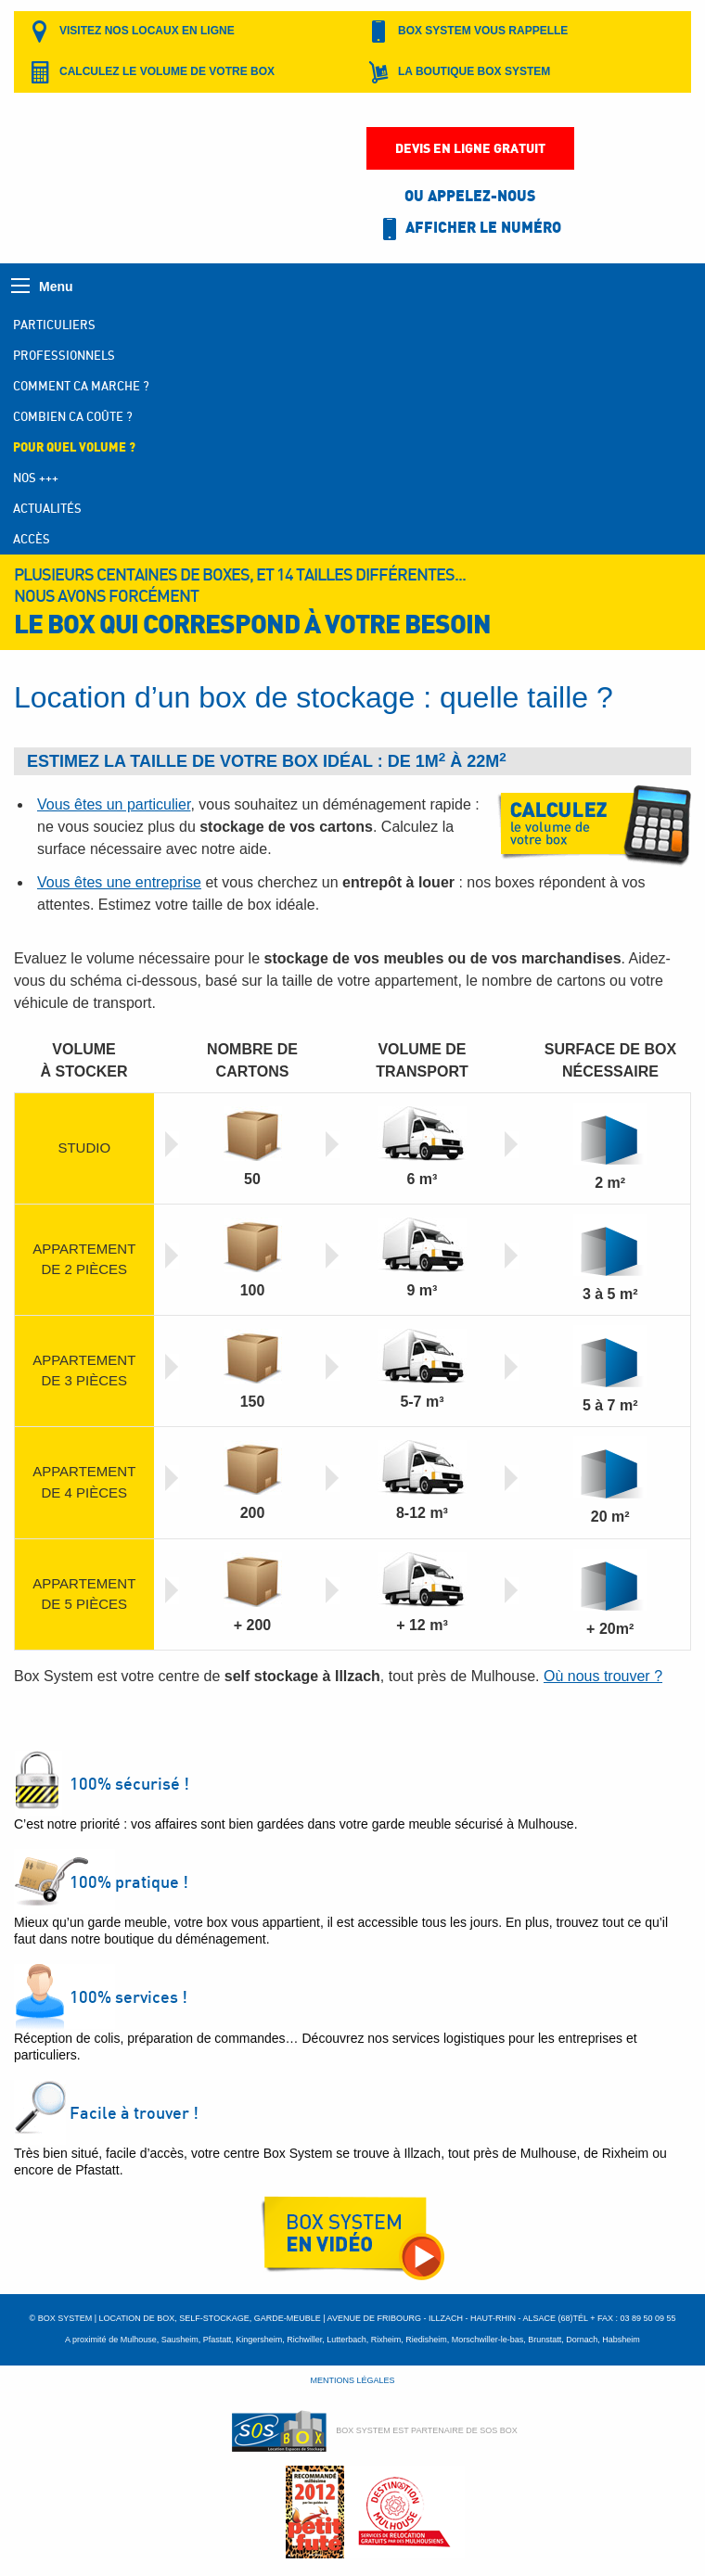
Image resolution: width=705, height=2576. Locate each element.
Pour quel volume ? (74, 447)
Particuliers (54, 324)
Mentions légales (352, 2380)
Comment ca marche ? (81, 385)
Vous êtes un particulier (113, 804)
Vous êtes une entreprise (119, 882)
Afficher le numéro (469, 229)
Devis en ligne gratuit (470, 148)
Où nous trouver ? (603, 1676)
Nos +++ (35, 477)
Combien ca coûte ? (73, 416)
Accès (31, 538)
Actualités (47, 508)
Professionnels (64, 355)
